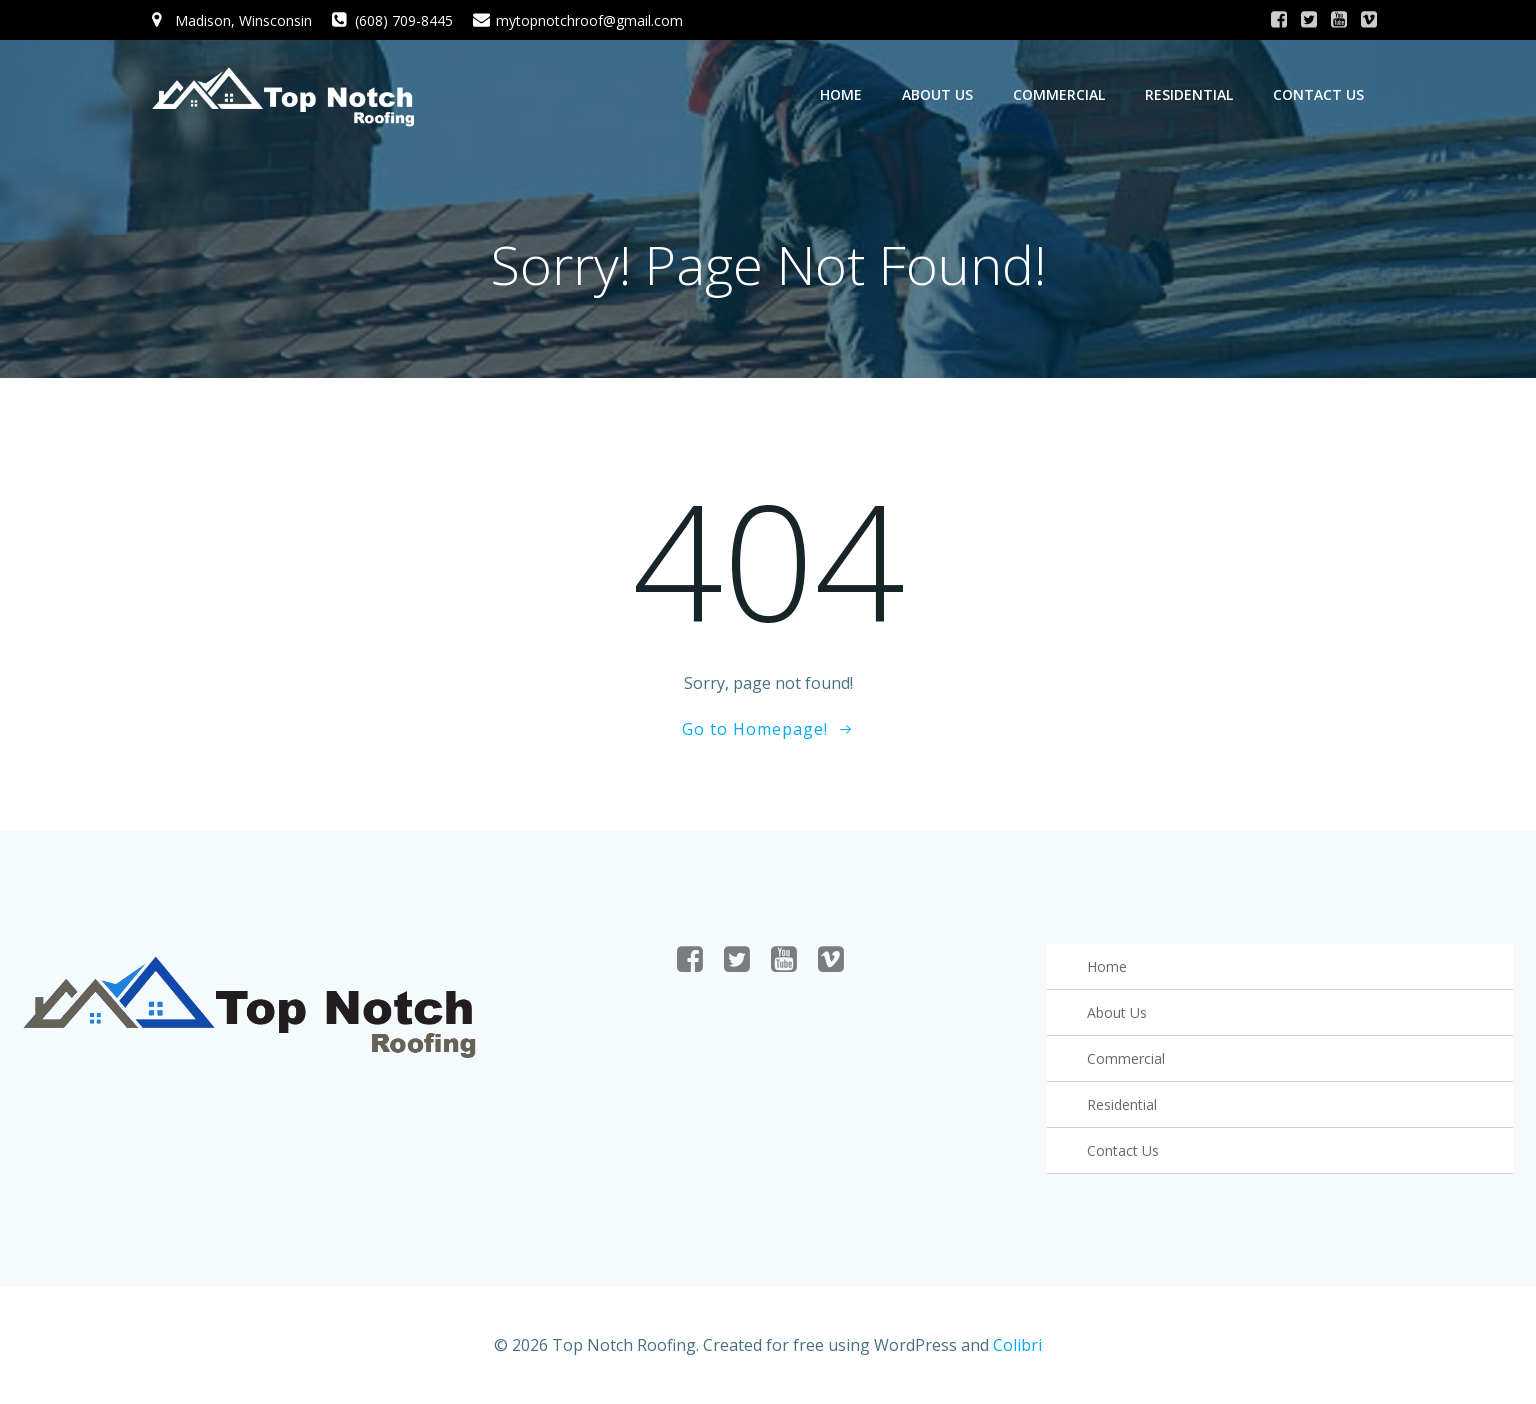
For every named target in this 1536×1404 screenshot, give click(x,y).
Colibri (1017, 1345)
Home (841, 94)
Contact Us (1318, 94)
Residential (1189, 94)
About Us (937, 94)
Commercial (1059, 94)
